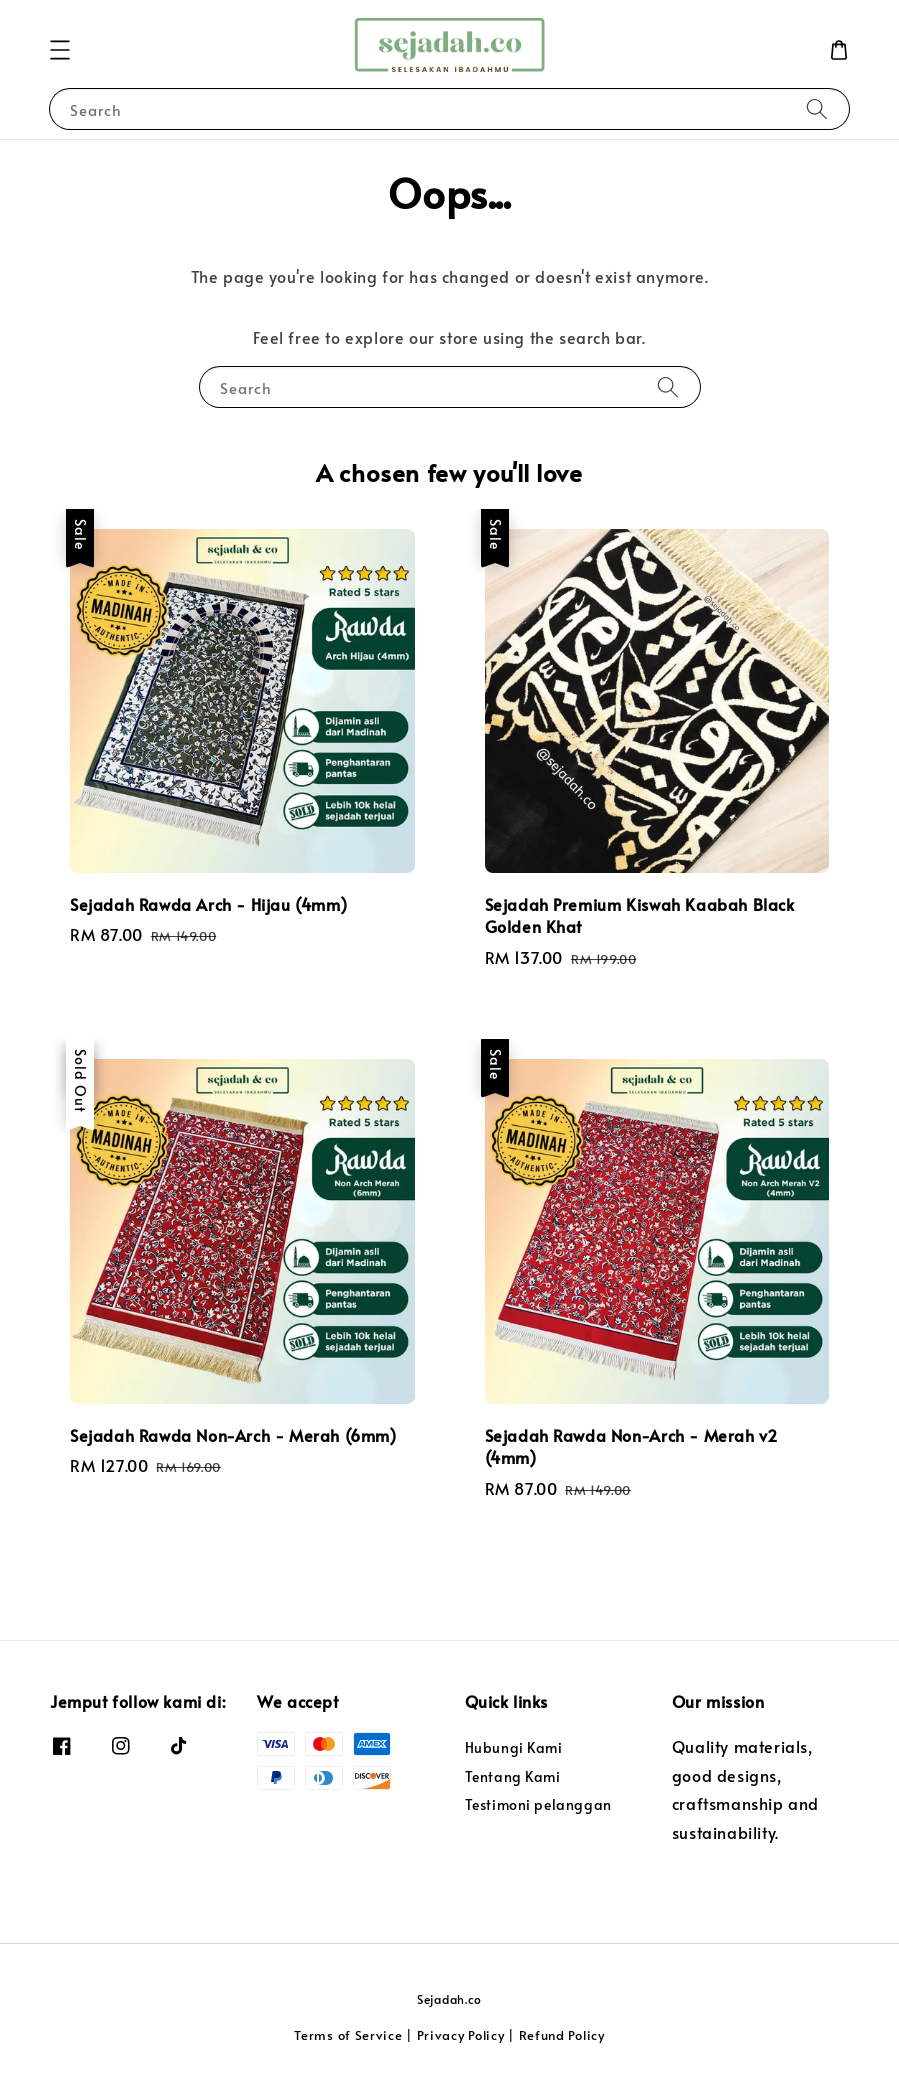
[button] (60, 50)
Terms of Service (348, 2035)
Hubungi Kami (514, 1748)
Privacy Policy (461, 2035)
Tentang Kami (513, 1776)
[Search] (817, 108)
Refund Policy (562, 2035)
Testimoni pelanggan (538, 1804)
